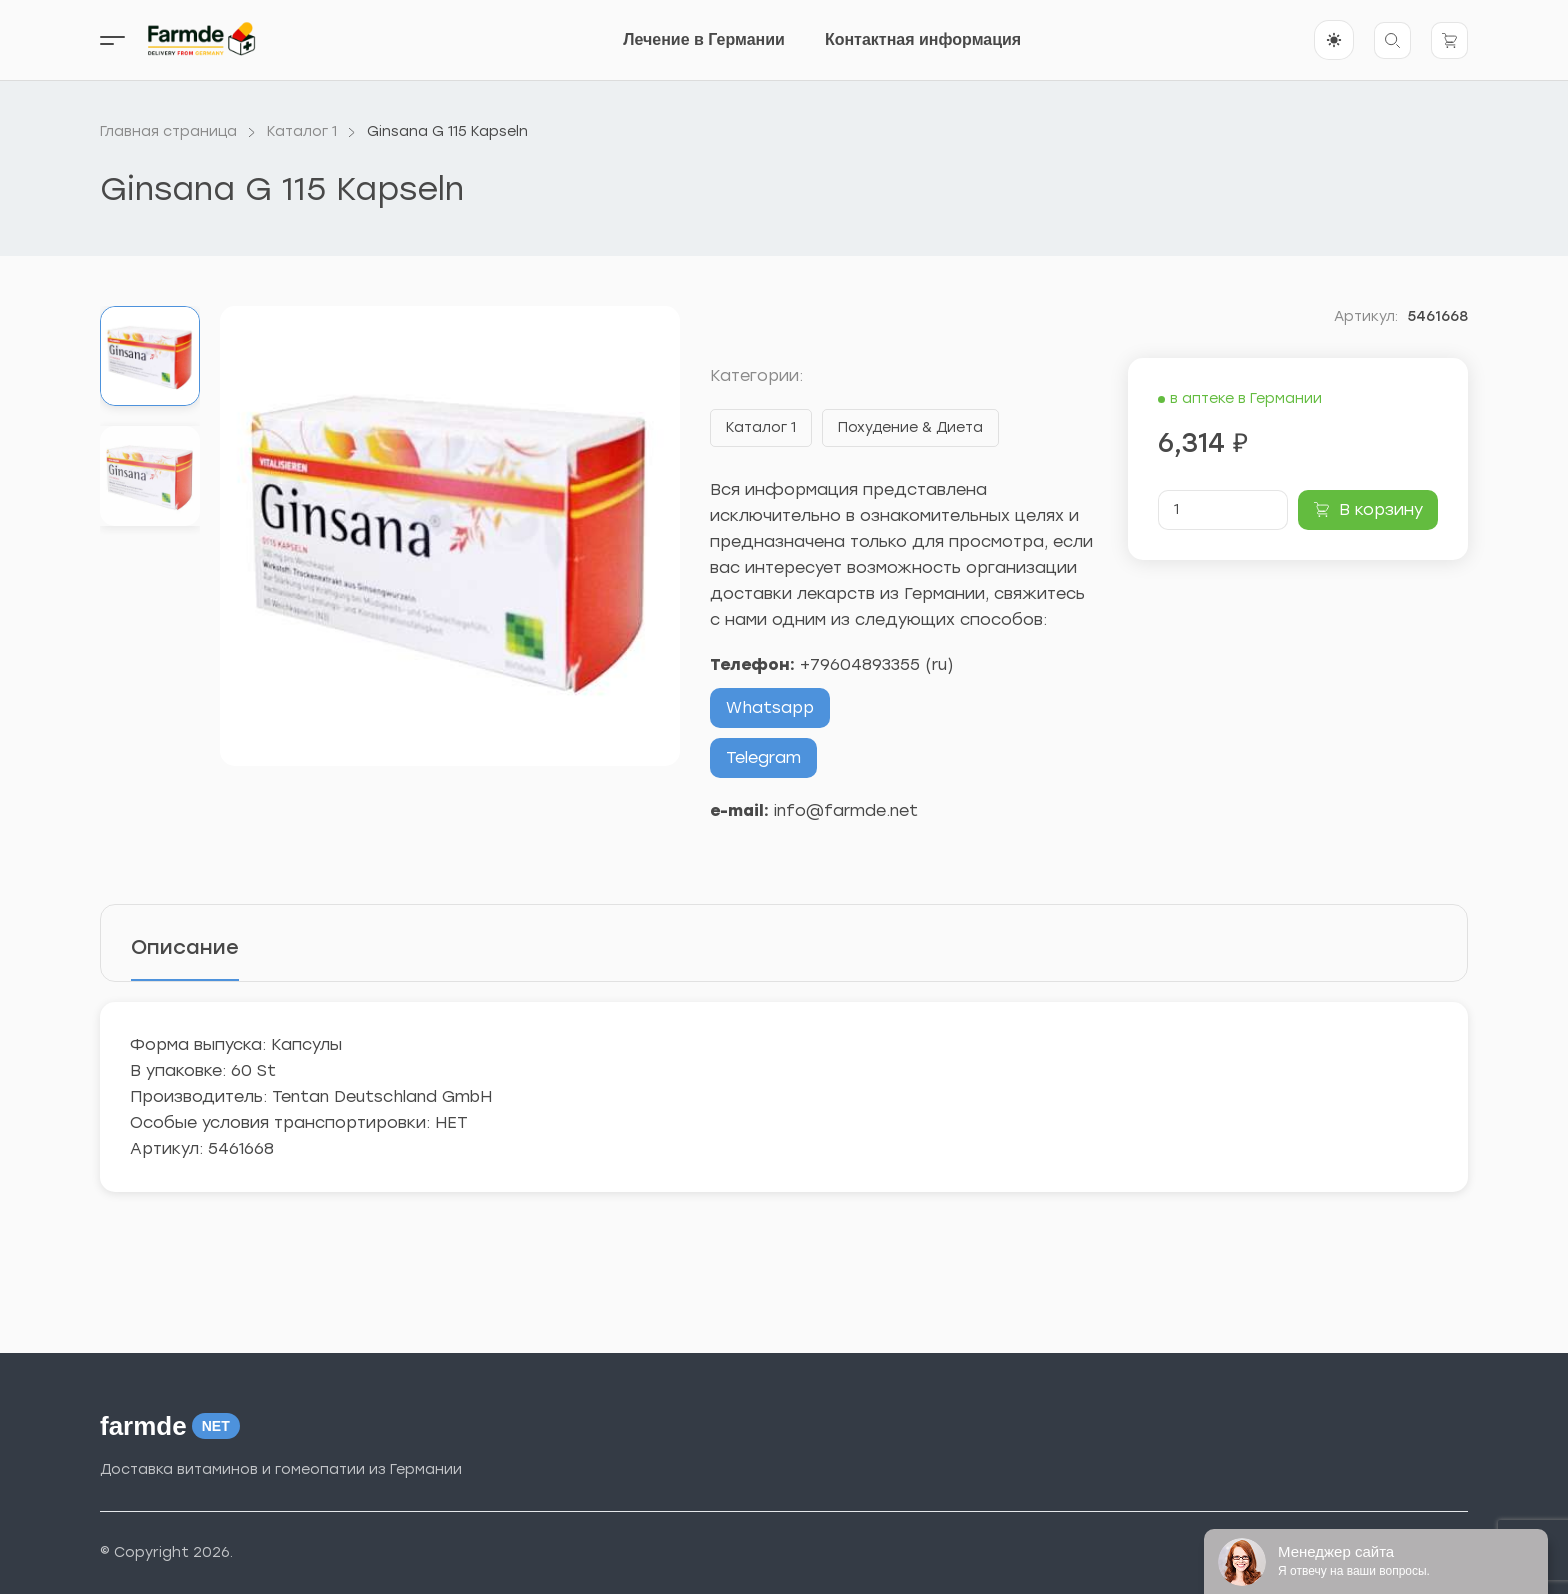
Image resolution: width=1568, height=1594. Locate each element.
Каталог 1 (761, 427)
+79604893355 (860, 664)
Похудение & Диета (910, 427)
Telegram (763, 757)
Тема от (1348, 1554)
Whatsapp (770, 707)
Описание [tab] (185, 947)
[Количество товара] (1223, 510)
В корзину (1381, 509)
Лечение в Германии (704, 39)
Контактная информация (923, 39)
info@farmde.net (846, 810)
